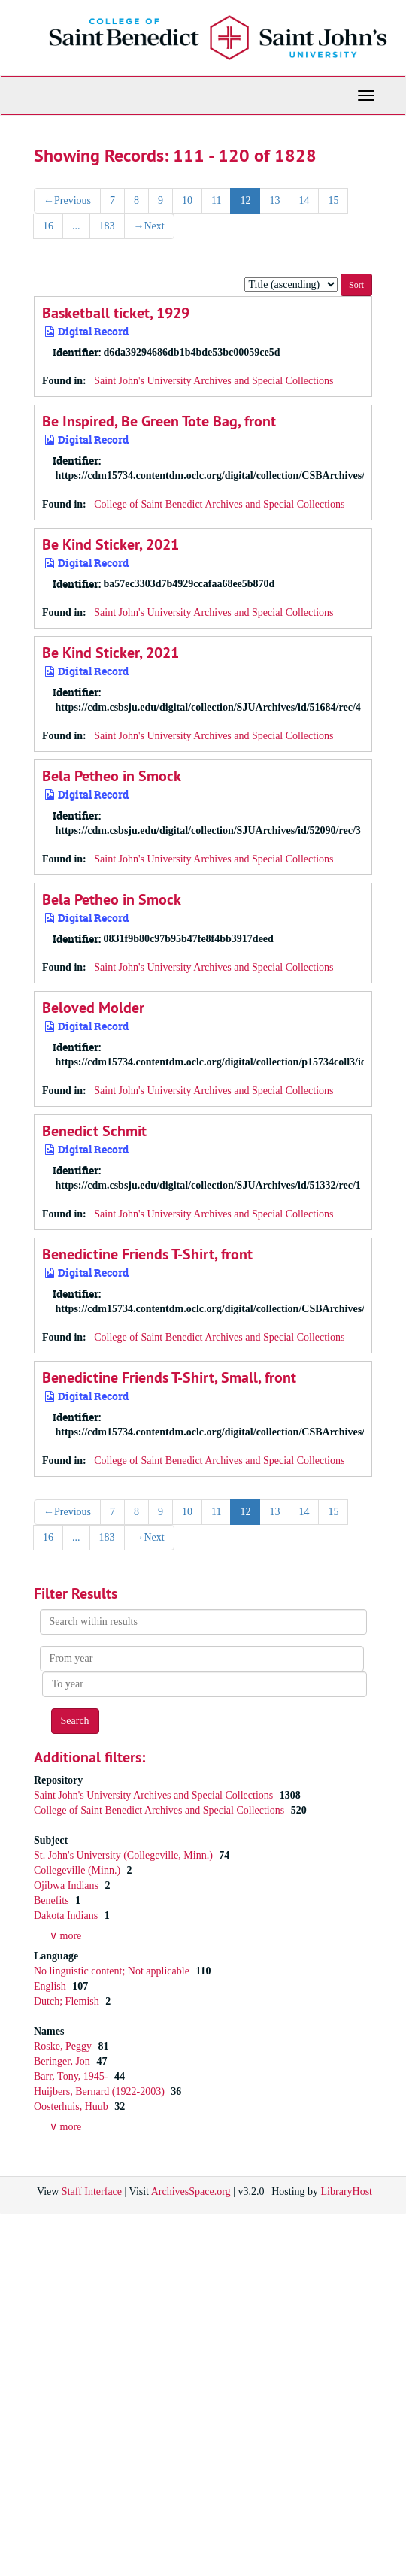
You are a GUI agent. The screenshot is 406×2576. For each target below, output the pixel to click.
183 (107, 226)
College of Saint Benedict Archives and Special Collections (219, 504)
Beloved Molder (93, 1007)
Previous (67, 200)
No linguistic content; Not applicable (113, 1971)
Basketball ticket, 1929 (115, 313)
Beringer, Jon (63, 2061)
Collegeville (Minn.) (78, 1870)
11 (216, 200)
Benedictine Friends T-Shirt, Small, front (169, 1377)
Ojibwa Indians (67, 1885)
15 (333, 200)
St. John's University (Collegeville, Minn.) (124, 1855)
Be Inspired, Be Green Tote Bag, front (159, 421)
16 (48, 226)
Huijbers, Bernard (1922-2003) (100, 2091)
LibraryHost (346, 2191)
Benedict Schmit (94, 1131)
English (51, 1986)
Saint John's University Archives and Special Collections (213, 380)
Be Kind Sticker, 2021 (110, 544)
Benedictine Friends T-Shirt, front (147, 1254)
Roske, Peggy (64, 2046)
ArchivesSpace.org (191, 2191)
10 (187, 200)
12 (245, 200)
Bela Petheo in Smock (111, 776)
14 (303, 200)
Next (149, 226)
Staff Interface (92, 2191)
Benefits (52, 1900)
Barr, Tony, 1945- (72, 2076)
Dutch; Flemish (68, 2001)
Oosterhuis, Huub (72, 2106)
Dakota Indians (67, 1915)
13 (274, 200)
